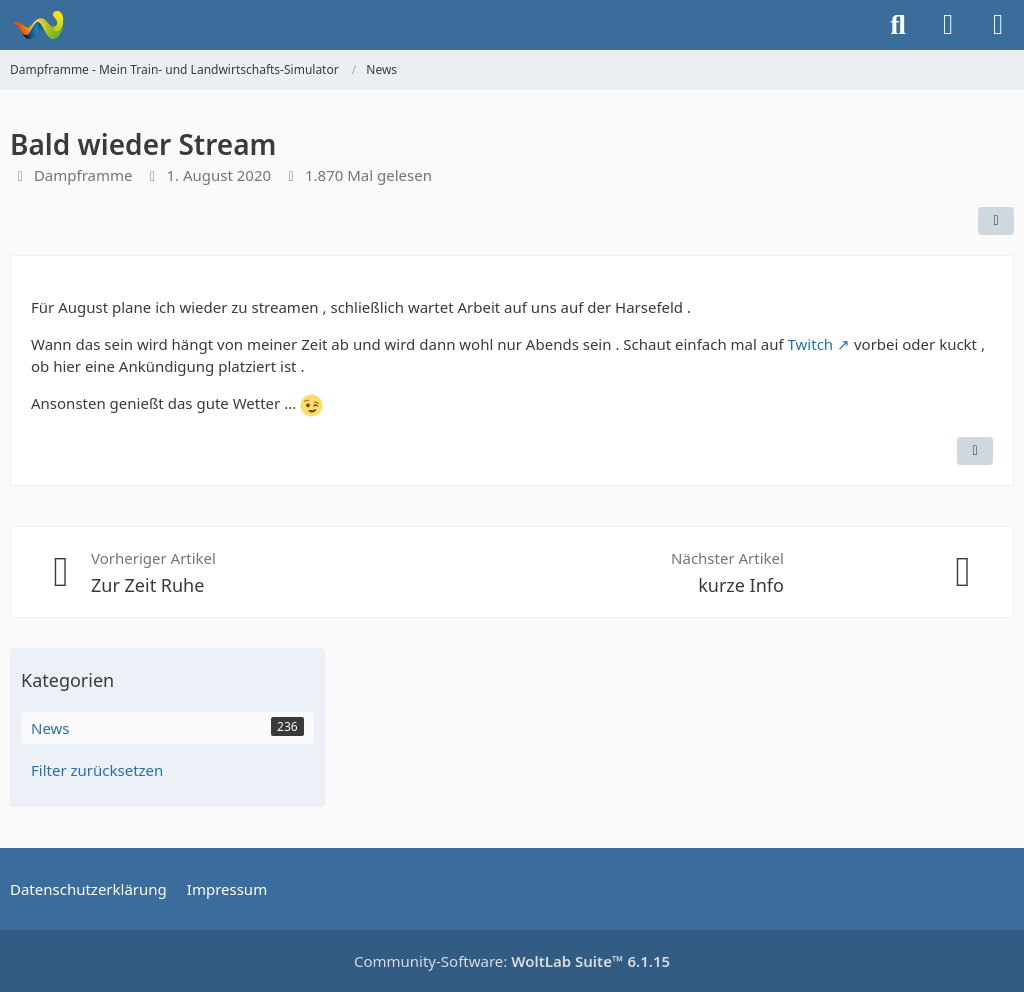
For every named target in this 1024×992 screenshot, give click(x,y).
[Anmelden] (948, 25)
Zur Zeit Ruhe (147, 585)
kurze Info (741, 585)
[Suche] (898, 25)
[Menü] (998, 25)
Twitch (811, 344)
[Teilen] (996, 221)
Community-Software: (512, 961)
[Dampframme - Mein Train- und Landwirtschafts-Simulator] (37, 25)
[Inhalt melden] (975, 451)
